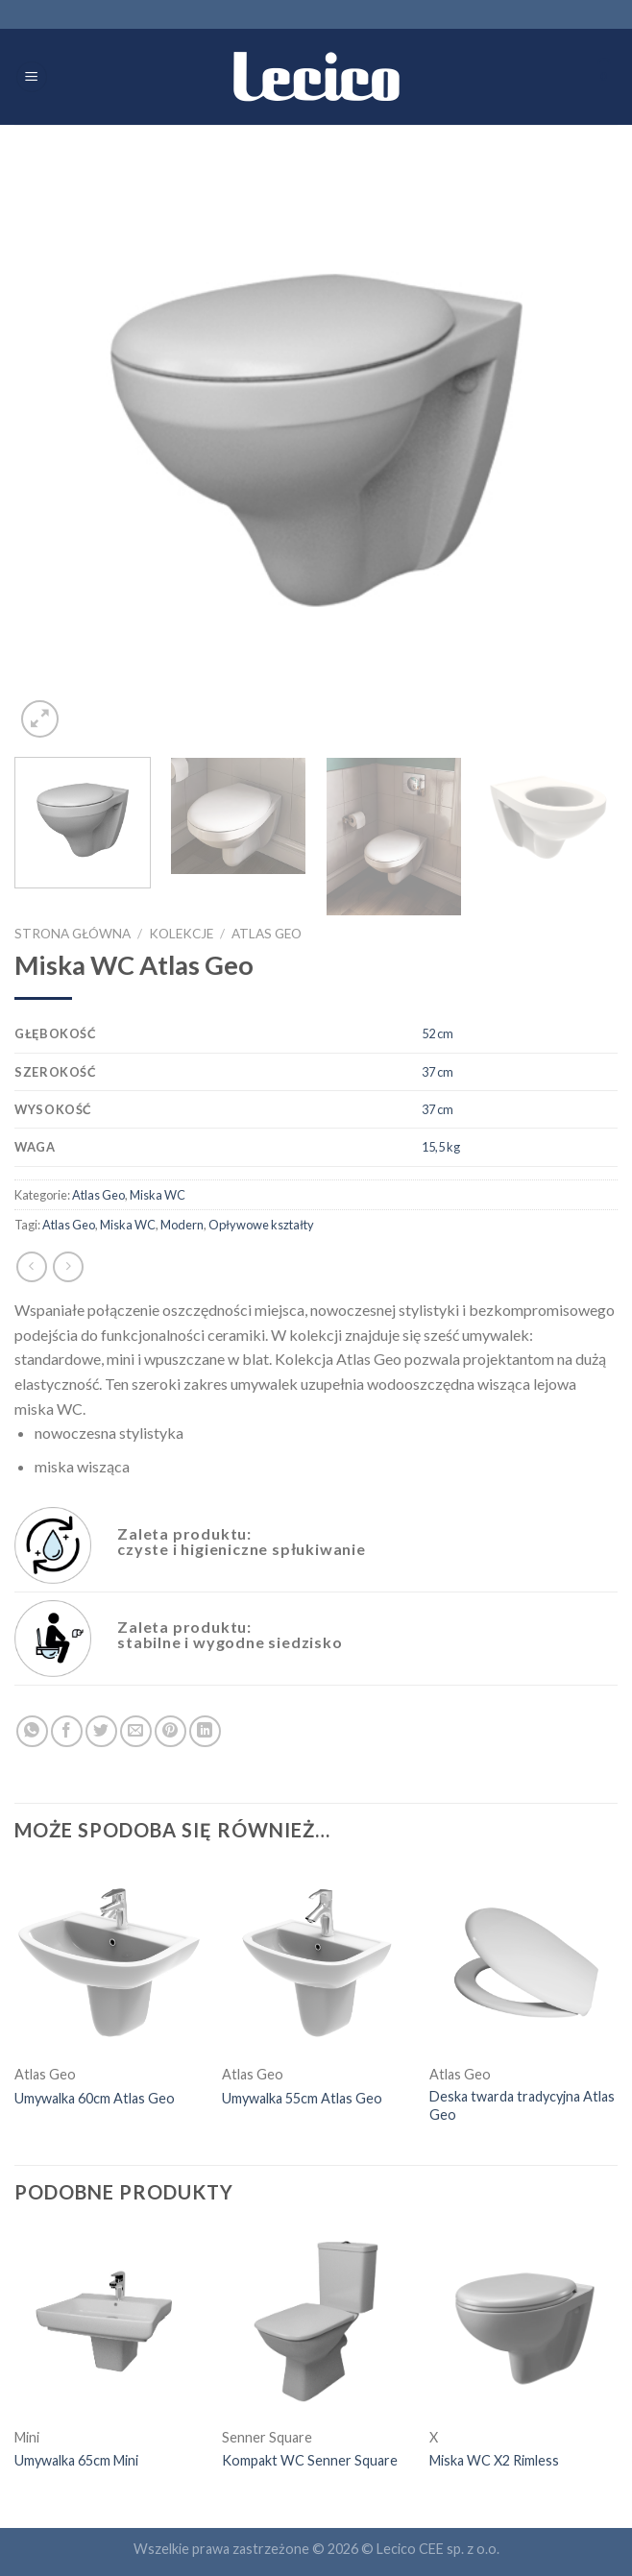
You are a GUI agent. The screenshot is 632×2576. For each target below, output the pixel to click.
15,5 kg (441, 1146)
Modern (182, 1224)
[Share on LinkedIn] (205, 1731)
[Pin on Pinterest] (170, 1731)
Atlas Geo (266, 933)
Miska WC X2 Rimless (494, 2460)
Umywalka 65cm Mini (76, 2460)
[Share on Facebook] (67, 1731)
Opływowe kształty (261, 1224)
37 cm (437, 1072)
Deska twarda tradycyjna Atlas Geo (522, 2105)
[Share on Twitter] (101, 1731)
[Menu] (31, 77)
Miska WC (157, 1195)
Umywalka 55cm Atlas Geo (302, 2098)
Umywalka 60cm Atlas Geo (94, 2098)
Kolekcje (181, 933)
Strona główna (72, 933)
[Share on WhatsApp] (32, 1731)
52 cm (437, 1033)
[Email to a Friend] (136, 1731)
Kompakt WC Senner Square (310, 2460)
